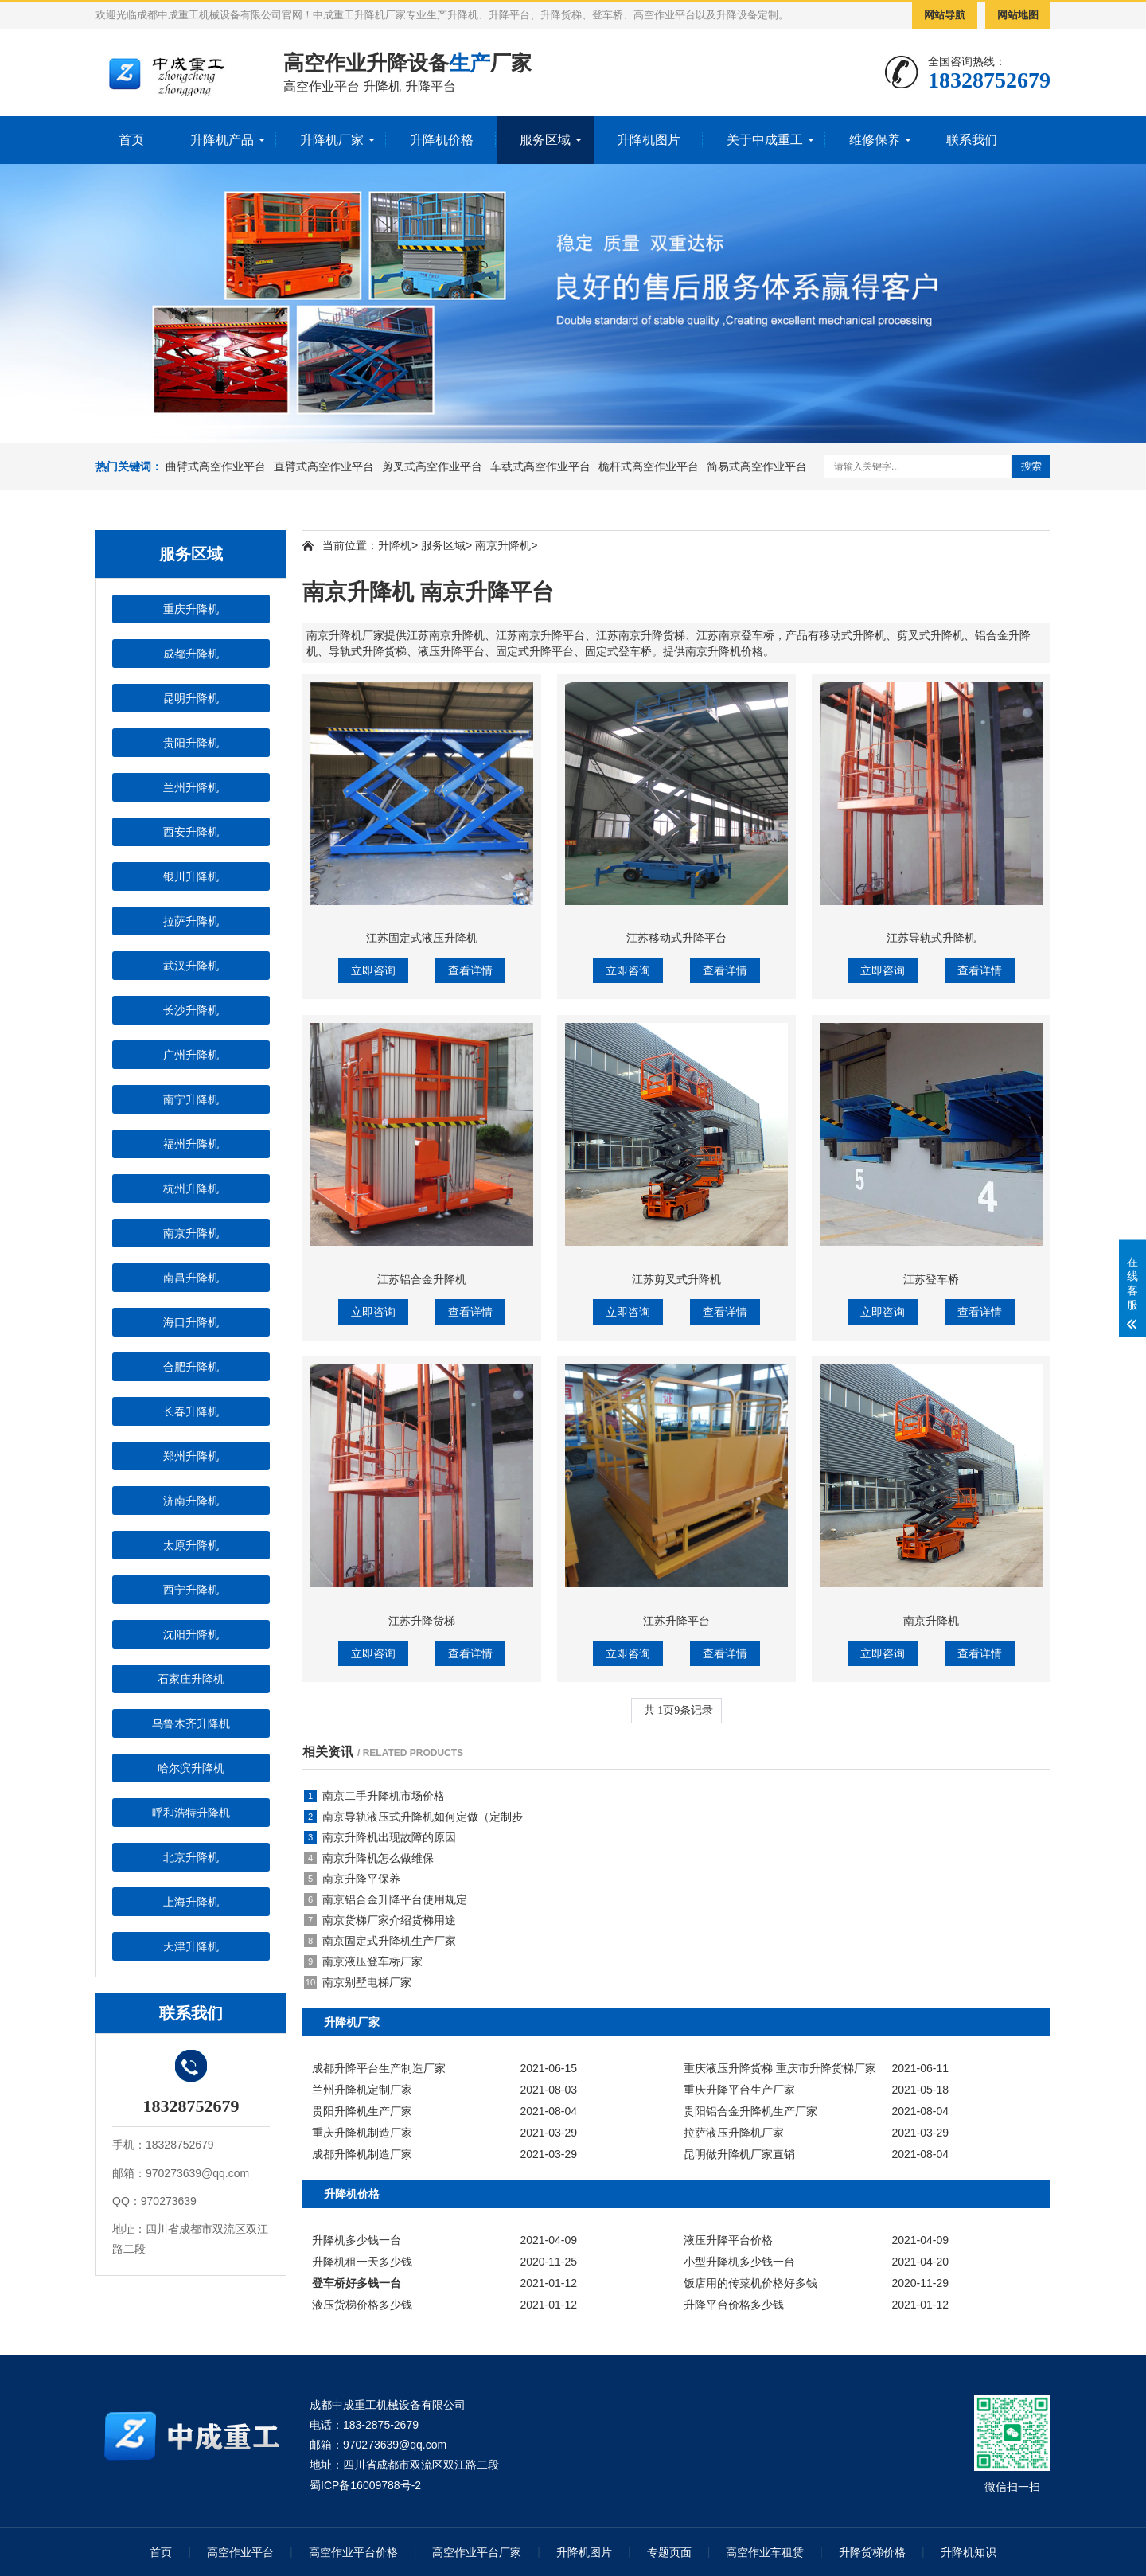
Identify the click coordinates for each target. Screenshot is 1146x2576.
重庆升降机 (191, 609)
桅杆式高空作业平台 (648, 466)
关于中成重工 (765, 139)
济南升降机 (191, 1500)
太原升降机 (191, 1545)
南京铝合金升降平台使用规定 (385, 1899)
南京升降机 (191, 1233)
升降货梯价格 (872, 2552)
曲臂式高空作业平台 (216, 466)
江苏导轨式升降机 (931, 937)
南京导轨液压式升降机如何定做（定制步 (413, 1816)
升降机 (394, 545)
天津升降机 (191, 1946)
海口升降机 (191, 1322)
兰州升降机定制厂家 (362, 2089)
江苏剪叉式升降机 (676, 1279)
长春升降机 (191, 1411)
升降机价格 (442, 139)
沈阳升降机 (191, 1634)
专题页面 (669, 2552)
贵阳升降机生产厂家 (362, 2111)
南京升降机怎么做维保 (369, 1858)
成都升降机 (191, 653)
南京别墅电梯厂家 (357, 1982)
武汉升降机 (191, 965)
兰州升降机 (191, 787)
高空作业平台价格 (353, 2552)
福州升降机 (191, 1144)
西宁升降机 (191, 1589)
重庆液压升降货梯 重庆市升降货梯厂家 (780, 2068)
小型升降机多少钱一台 (739, 2261)
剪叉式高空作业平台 (432, 466)
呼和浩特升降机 (191, 1812)
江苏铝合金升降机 (421, 1279)
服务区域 (545, 139)
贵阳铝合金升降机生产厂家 (750, 2111)
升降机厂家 (332, 139)
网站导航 (944, 15)
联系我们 (971, 139)
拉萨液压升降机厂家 (734, 2132)
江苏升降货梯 (421, 1620)
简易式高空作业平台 (757, 466)
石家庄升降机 (191, 1678)
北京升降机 (191, 1857)
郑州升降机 (191, 1456)
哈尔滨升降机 (191, 1768)
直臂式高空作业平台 (324, 466)
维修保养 (874, 139)
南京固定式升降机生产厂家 (380, 1940)
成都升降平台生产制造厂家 (379, 2068)
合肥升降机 (191, 1366)
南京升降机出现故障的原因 (380, 1837)
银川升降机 (191, 876)
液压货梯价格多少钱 (362, 2304)
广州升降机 (191, 1054)
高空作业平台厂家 (476, 2552)
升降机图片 (648, 139)
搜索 (1031, 466)
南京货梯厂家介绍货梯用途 (380, 1920)
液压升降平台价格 (728, 2240)
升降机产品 (222, 139)
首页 (131, 139)
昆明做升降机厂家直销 (739, 2154)
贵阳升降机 (191, 742)
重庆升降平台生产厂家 (739, 2089)
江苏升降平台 (676, 1620)
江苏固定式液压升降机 (421, 937)
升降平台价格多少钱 (734, 2304)
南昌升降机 (191, 1277)
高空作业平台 (240, 2552)
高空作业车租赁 (765, 2552)
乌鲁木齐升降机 (191, 1723)
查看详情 (470, 970)
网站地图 (1018, 15)
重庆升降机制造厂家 (362, 2132)
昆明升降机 (191, 698)
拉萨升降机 (191, 921)
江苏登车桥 (931, 1279)
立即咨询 (373, 970)
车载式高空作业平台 (540, 466)
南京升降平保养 (352, 1878)
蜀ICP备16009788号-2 (365, 2485)
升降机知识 (968, 2552)
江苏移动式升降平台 (676, 937)
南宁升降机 (191, 1099)
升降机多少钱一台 (356, 2240)
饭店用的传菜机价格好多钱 (750, 2283)
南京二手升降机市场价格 (374, 1796)
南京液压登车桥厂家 (363, 1961)
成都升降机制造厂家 (362, 2154)
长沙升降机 (191, 1010)
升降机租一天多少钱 (362, 2261)
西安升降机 (191, 831)
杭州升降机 (191, 1188)
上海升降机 (191, 1901)
